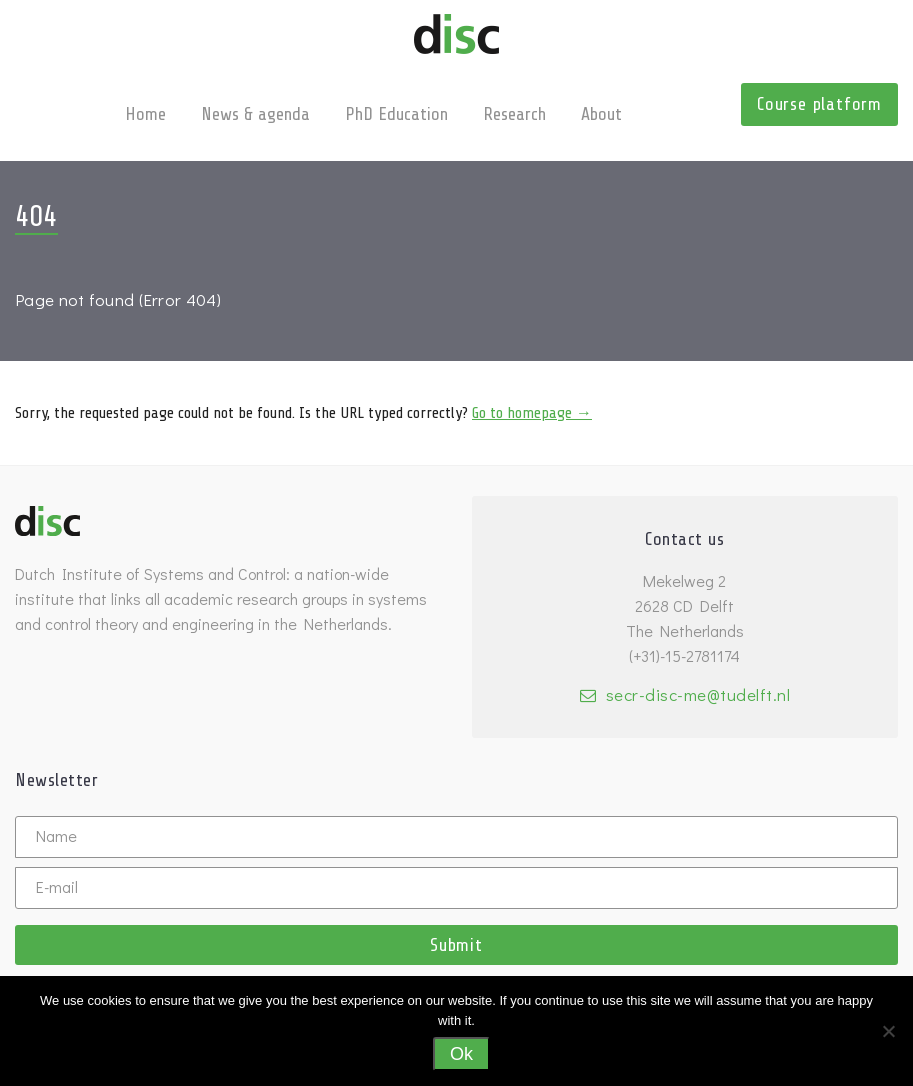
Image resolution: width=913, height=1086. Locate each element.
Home (145, 114)
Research (514, 114)
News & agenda (255, 114)
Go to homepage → (532, 413)
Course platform (819, 104)
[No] (888, 1031)
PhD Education (396, 114)
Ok (461, 1054)
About (601, 114)
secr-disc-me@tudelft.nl (698, 694)
